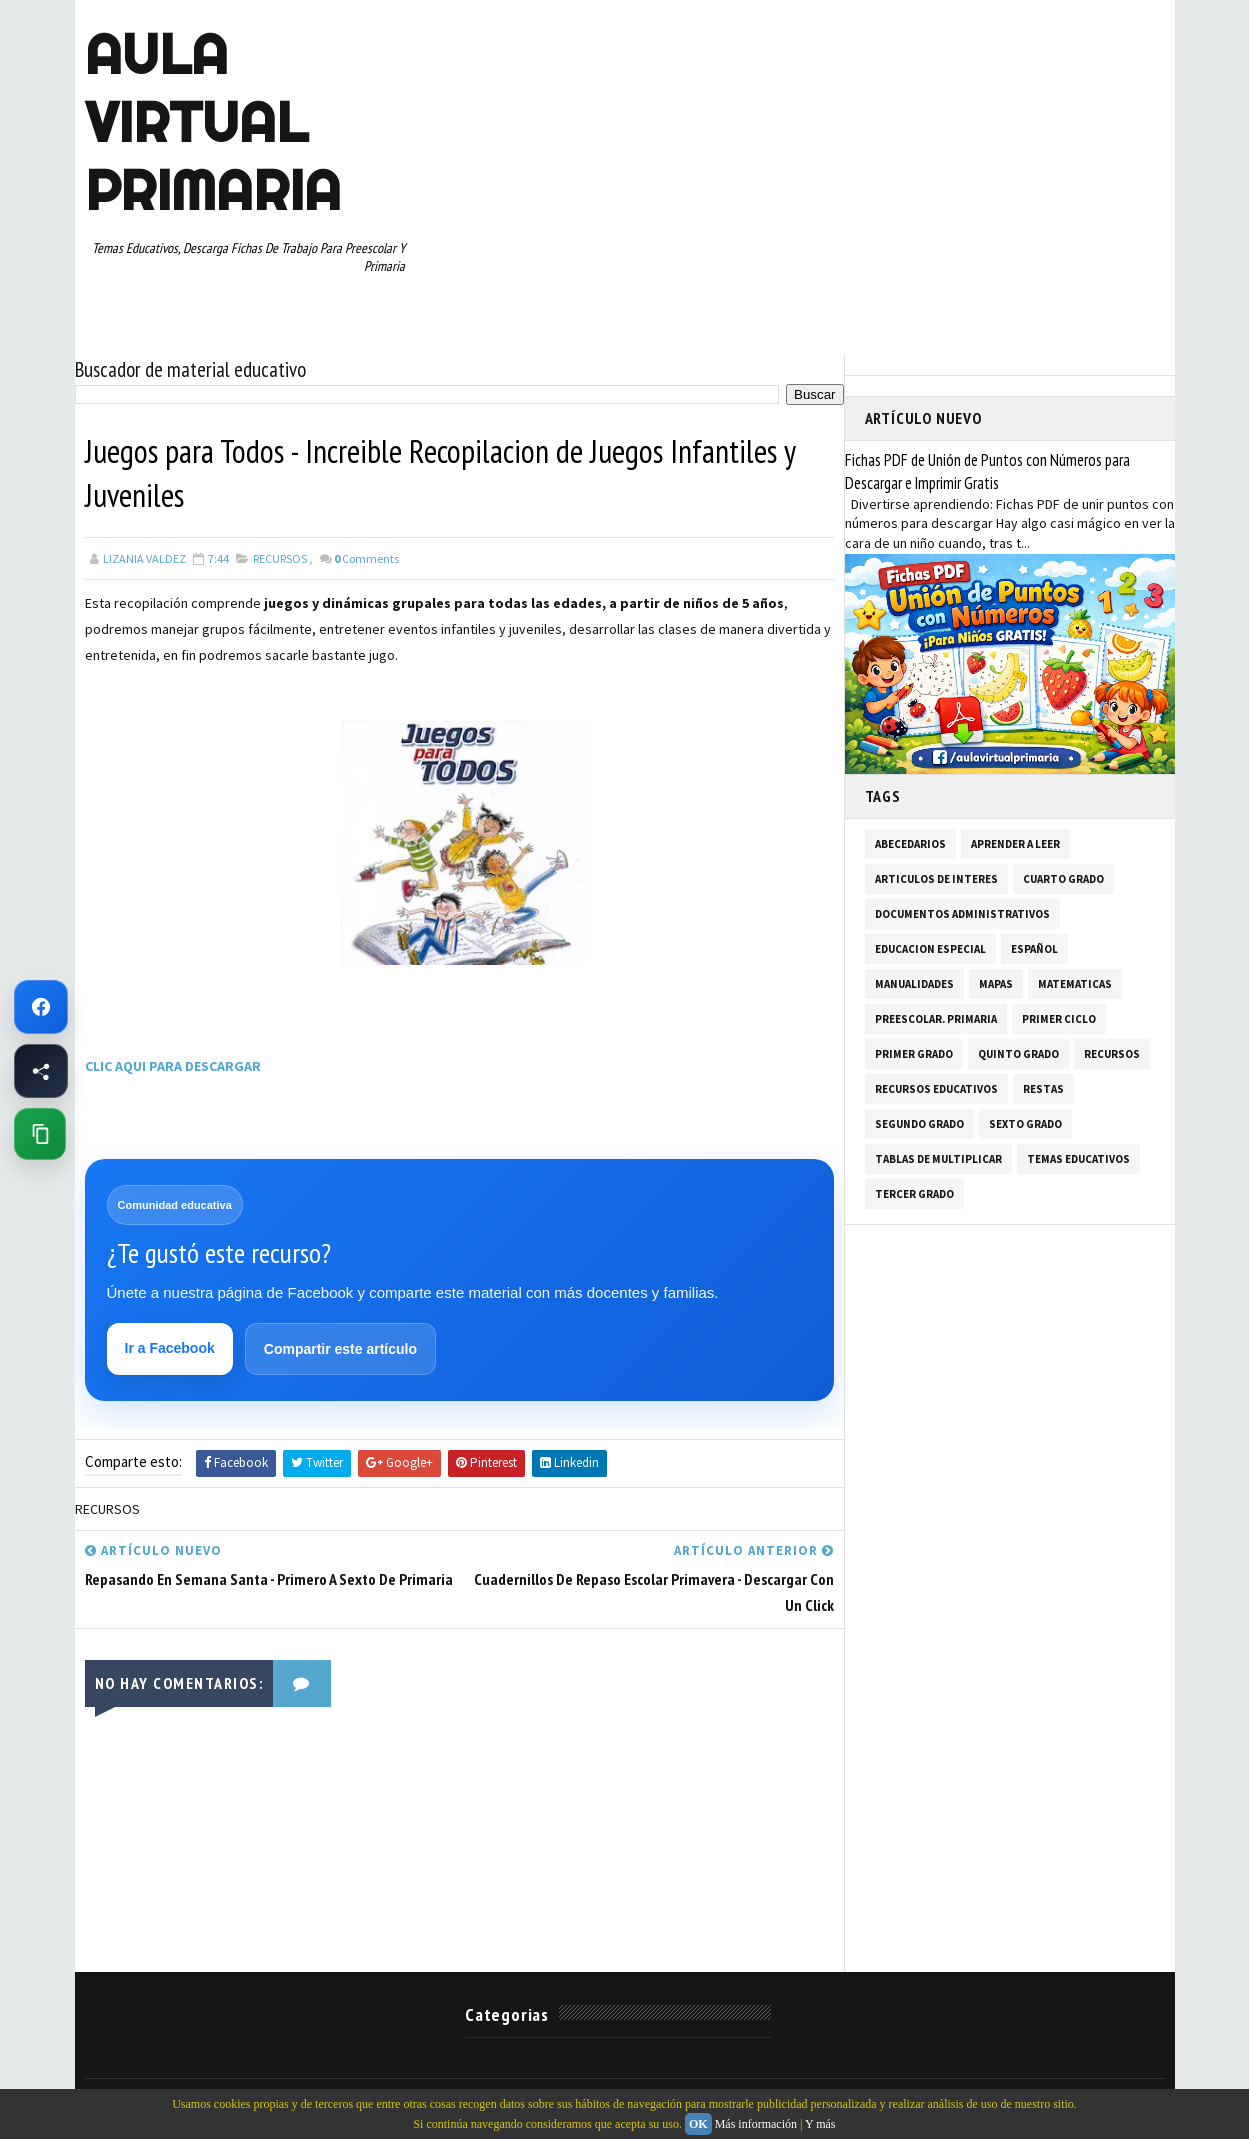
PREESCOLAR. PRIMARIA (936, 1019)
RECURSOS (280, 558)
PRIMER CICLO (1059, 1019)
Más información (756, 2124)
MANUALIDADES (914, 984)
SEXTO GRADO (1025, 1124)
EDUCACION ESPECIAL (930, 949)
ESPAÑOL (1034, 949)
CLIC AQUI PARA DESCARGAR (173, 1066)
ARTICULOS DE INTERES (936, 879)
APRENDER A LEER (1015, 844)
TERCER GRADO (914, 1194)
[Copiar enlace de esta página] (40, 1134)
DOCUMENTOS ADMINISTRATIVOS (962, 914)
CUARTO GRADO (1063, 879)
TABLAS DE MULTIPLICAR (938, 1159)
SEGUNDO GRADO (919, 1124)
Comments (366, 558)
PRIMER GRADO (914, 1054)
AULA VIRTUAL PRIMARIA (213, 122)
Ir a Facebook (170, 1348)
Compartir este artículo (340, 1349)
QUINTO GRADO (1018, 1054)
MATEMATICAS (1075, 984)
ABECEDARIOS (910, 844)
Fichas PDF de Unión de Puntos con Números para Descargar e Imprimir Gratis (987, 471)
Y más (820, 2124)
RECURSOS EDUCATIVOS (936, 1089)
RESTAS (1043, 1089)
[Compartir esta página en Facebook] (41, 1071)
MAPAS (996, 984)
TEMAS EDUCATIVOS (1078, 1159)
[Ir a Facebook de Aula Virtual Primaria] (41, 1007)
